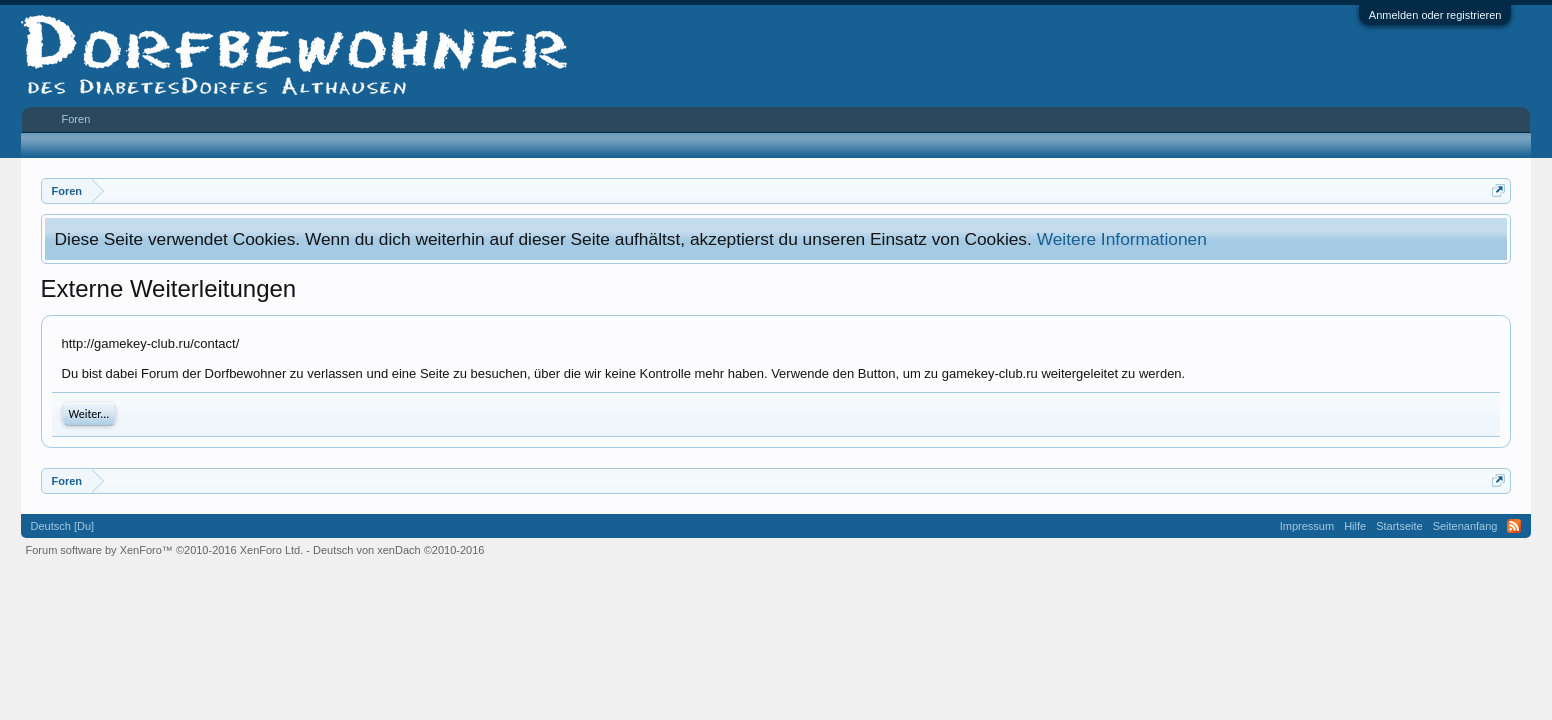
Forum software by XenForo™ (165, 550)
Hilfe (1355, 526)
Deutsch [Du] (63, 526)
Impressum (1307, 526)
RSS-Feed (1514, 526)
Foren (76, 119)
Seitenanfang (1465, 526)
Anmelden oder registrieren (1435, 15)
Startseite (1399, 526)
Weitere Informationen (1122, 239)
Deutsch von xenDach (398, 550)
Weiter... (89, 414)
